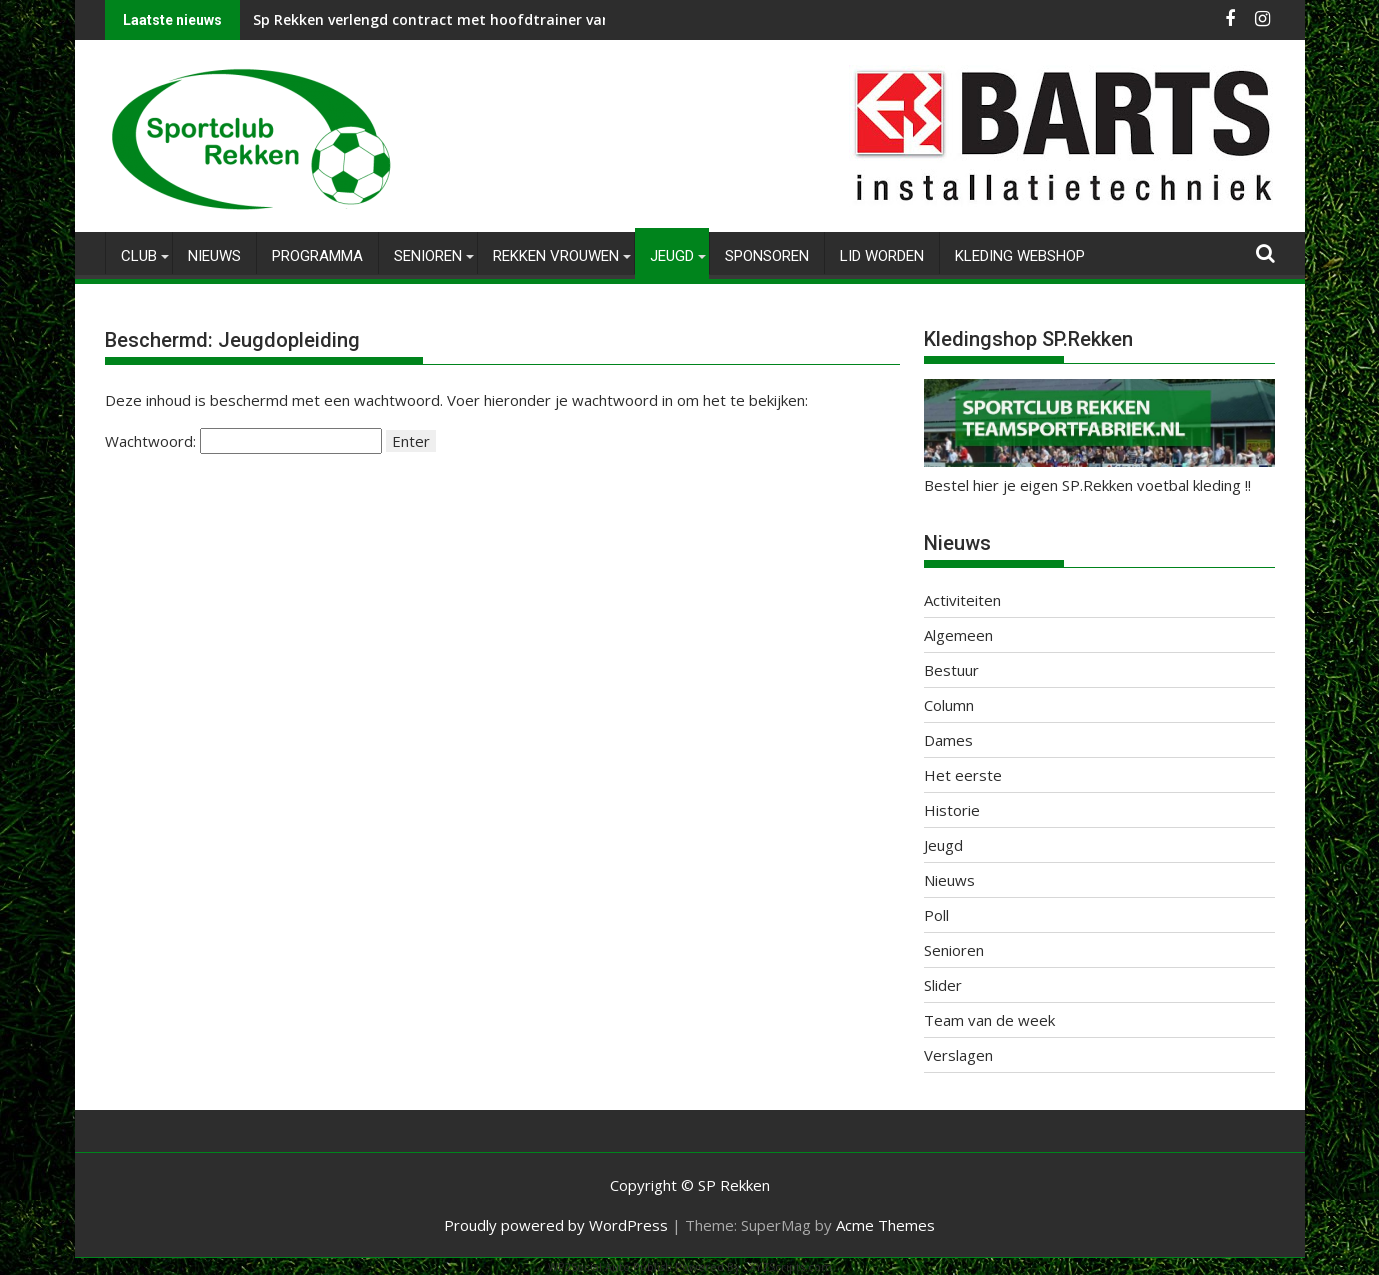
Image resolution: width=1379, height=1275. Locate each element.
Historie (952, 810)
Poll (936, 915)
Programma (317, 256)
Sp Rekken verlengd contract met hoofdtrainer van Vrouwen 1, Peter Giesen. (520, 19)
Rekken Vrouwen (556, 256)
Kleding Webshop (1020, 256)
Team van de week (989, 1020)
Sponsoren (767, 256)
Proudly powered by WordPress (556, 1225)
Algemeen (958, 635)
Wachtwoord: (243, 441)
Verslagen (958, 1055)
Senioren (428, 256)
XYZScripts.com (790, 1266)
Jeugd (672, 256)
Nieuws (214, 256)
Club (139, 256)
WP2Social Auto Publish (610, 1266)
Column (949, 705)
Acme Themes (885, 1225)
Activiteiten (962, 600)
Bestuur (951, 670)
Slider (943, 985)
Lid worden (882, 256)
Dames (948, 740)
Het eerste (963, 775)
